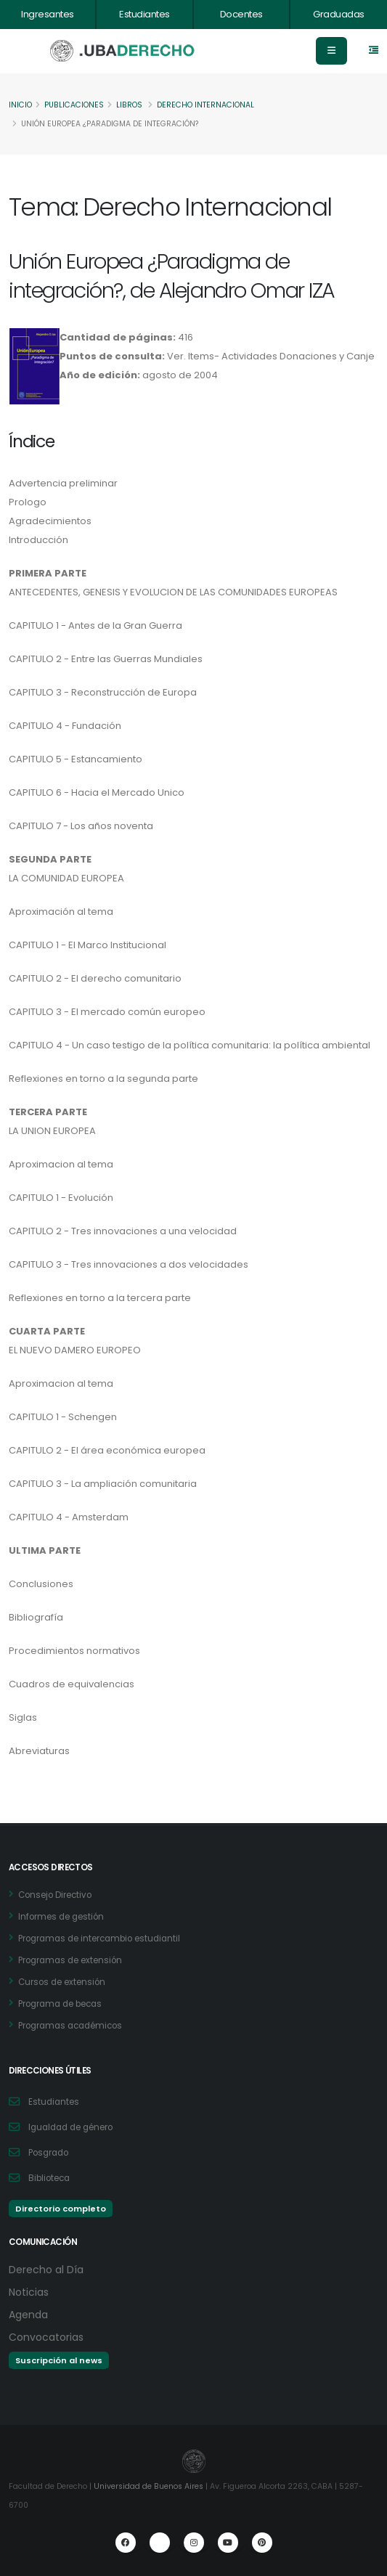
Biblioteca (49, 2178)
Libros (129, 104)
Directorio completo (60, 2208)
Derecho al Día (46, 2269)
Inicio (20, 104)
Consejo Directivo (54, 1895)
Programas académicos (70, 2025)
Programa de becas (60, 2004)
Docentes (241, 14)
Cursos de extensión (61, 1982)
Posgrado (48, 2153)
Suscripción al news (58, 2360)
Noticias (29, 2292)
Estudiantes (144, 14)
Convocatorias (46, 2337)
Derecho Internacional (205, 104)
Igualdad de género (70, 2127)
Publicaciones (74, 104)
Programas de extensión (70, 1960)
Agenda (28, 2314)
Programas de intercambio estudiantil (99, 1938)
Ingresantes (47, 14)
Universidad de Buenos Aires (148, 2486)
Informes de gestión (61, 1917)
